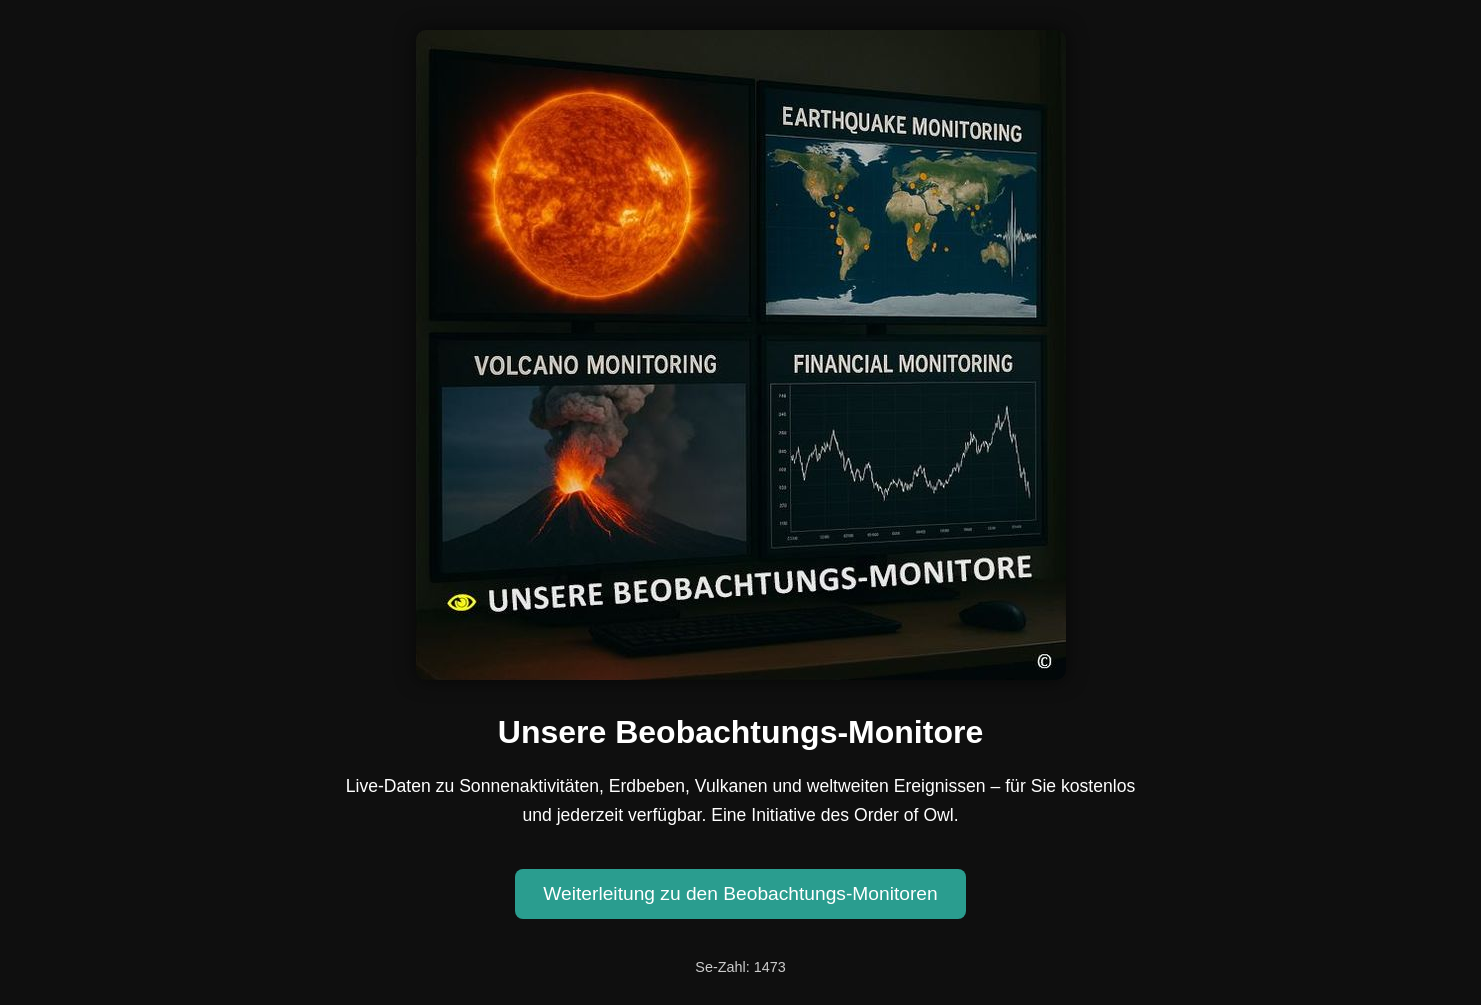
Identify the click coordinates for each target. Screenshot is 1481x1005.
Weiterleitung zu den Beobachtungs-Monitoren (740, 893)
